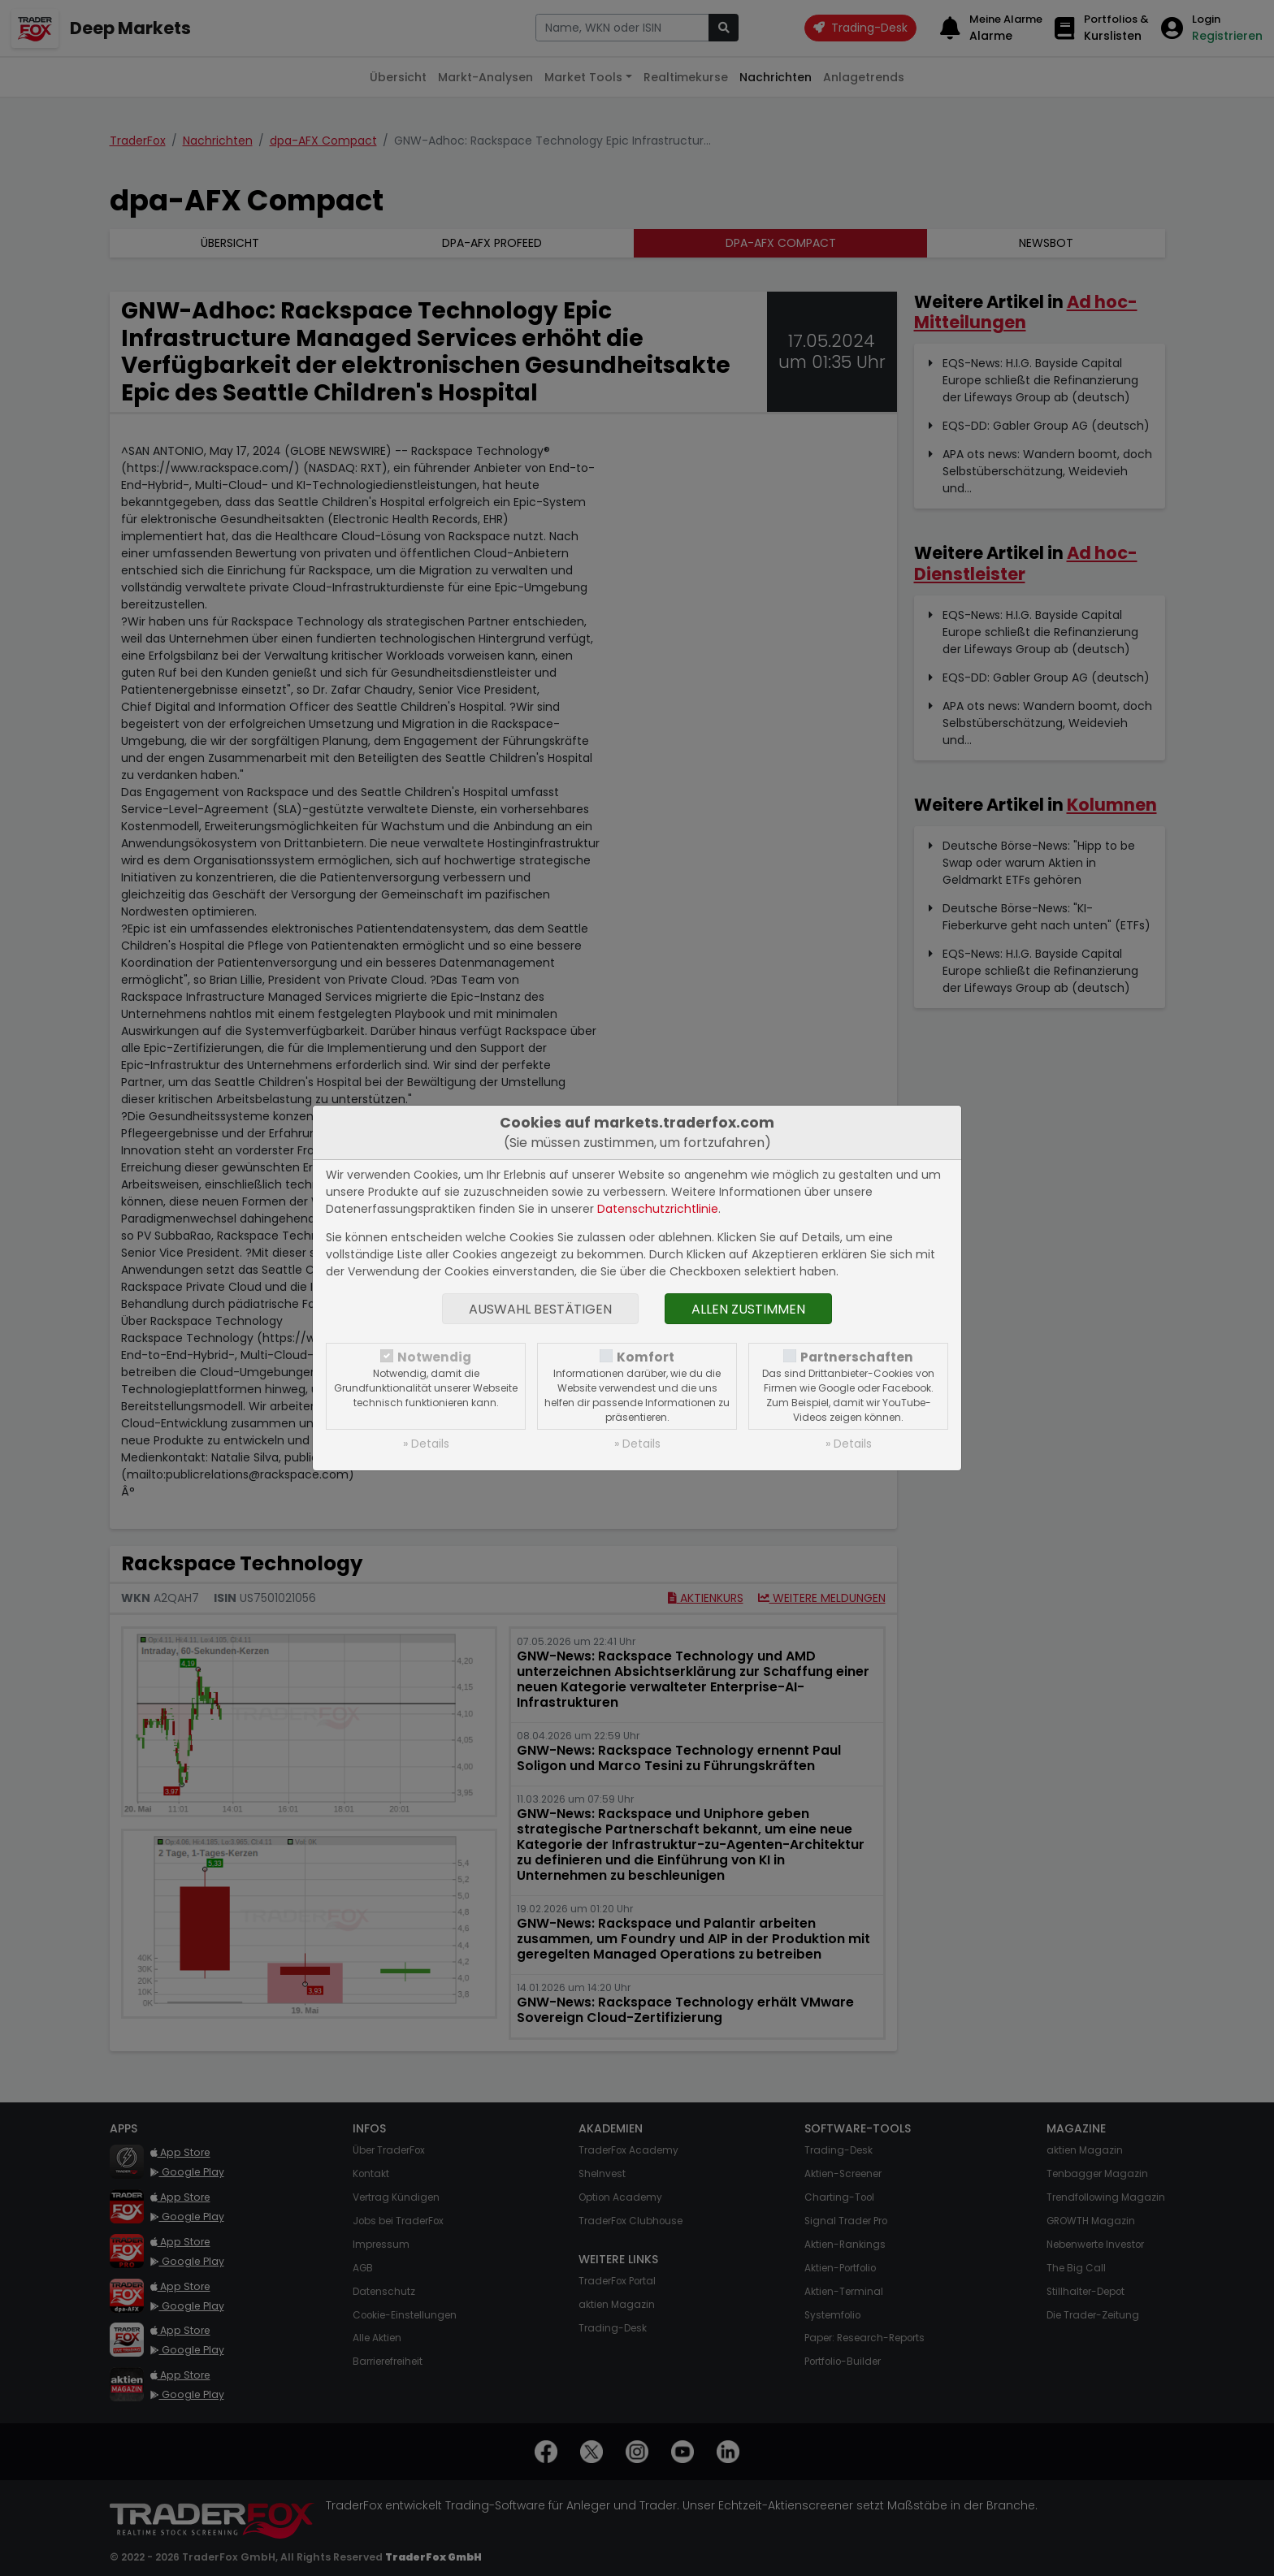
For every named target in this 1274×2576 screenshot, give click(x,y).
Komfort (645, 1357)
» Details (426, 1443)
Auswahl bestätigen (540, 1309)
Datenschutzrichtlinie (657, 1209)
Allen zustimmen (748, 1309)
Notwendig (434, 1357)
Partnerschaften (856, 1357)
